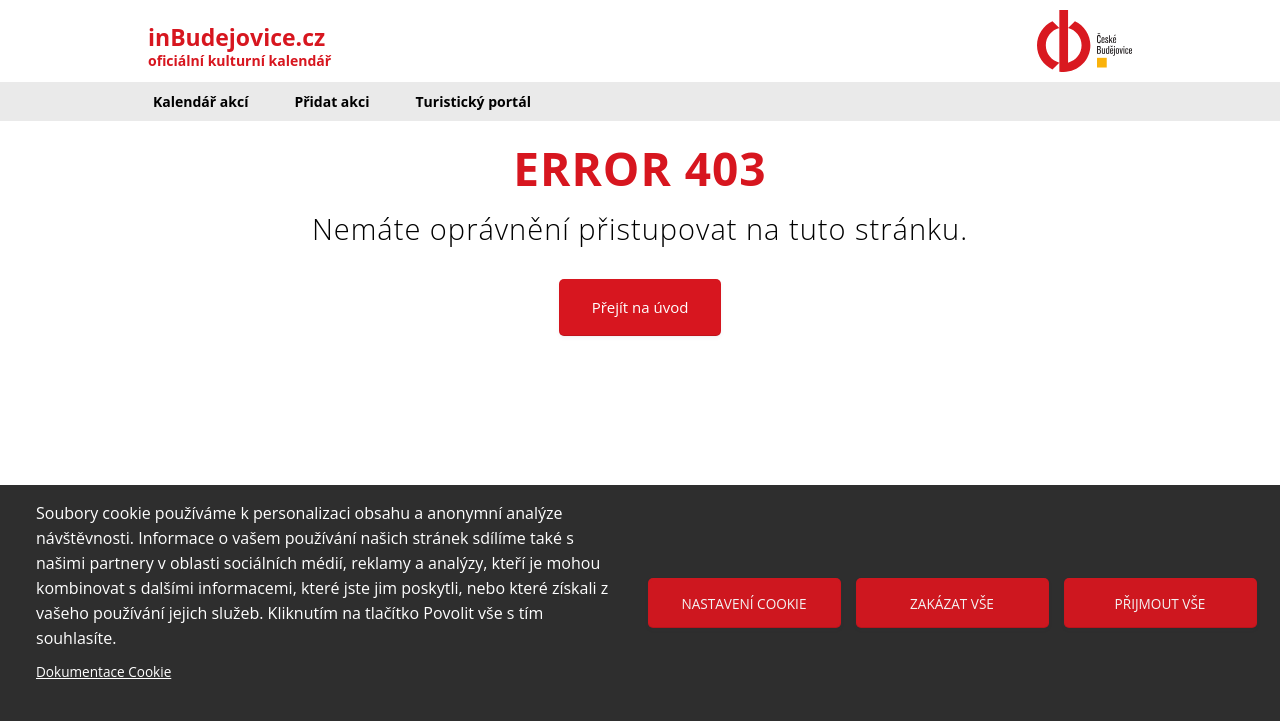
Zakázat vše (952, 603)
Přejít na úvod (640, 307)
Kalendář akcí (200, 101)
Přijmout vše (1160, 603)
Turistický (472, 101)
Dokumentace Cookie (103, 671)
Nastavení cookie (744, 603)
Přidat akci (331, 101)
